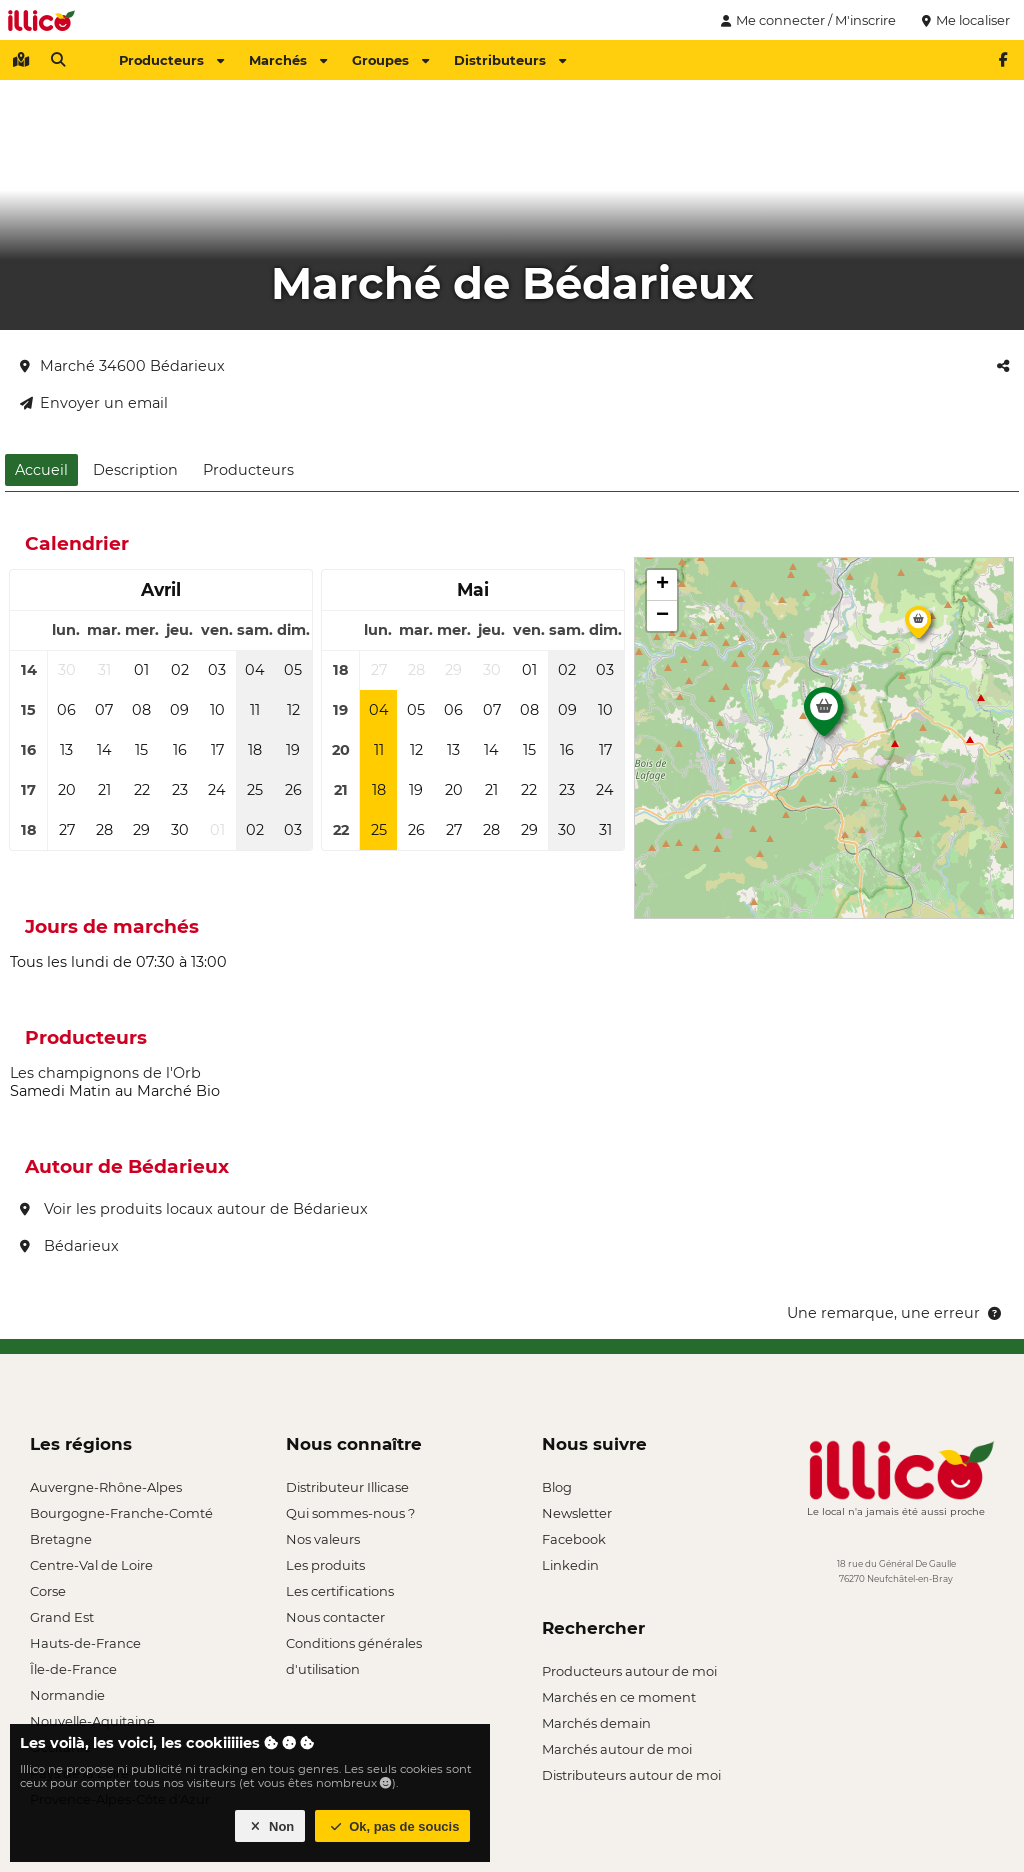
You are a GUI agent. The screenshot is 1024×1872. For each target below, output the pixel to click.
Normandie (67, 1695)
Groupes (390, 60)
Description (135, 470)
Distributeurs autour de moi (631, 1775)
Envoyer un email (94, 403)
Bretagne (61, 1539)
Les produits (325, 1565)
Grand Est (62, 1617)
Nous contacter (335, 1617)
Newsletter (577, 1513)
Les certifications (340, 1591)
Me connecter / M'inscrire (806, 20)
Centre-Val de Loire (91, 1565)
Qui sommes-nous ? (350, 1513)
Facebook (574, 1539)
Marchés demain (596, 1723)
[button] (824, 717)
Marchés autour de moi (617, 1749)
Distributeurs (510, 60)
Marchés (288, 60)
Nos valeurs (323, 1539)
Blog (557, 1487)
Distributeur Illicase (347, 1487)
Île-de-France (73, 1669)
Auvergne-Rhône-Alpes (106, 1487)
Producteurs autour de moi (629, 1671)
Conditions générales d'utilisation (354, 1645)
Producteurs (171, 60)
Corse (48, 1591)
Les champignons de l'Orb (105, 1073)
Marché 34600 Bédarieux (122, 366)
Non (270, 1826)
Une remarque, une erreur (895, 1313)
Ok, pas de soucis (393, 1826)
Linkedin (570, 1565)
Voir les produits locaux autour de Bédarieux (194, 1209)
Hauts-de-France (85, 1643)
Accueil (41, 470)
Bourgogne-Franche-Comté (121, 1513)
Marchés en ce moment (619, 1697)
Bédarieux (69, 1246)
